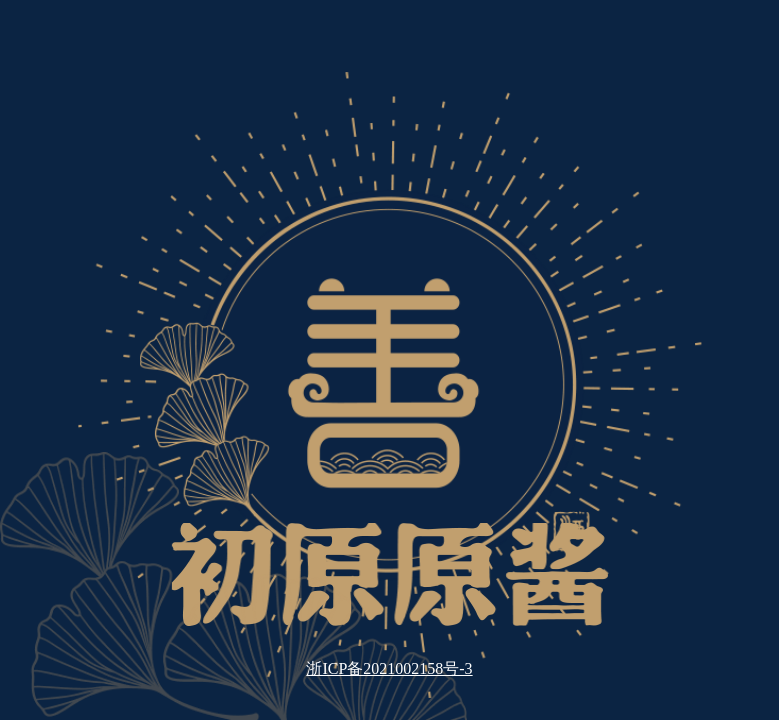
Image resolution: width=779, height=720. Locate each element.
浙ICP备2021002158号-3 (389, 668)
